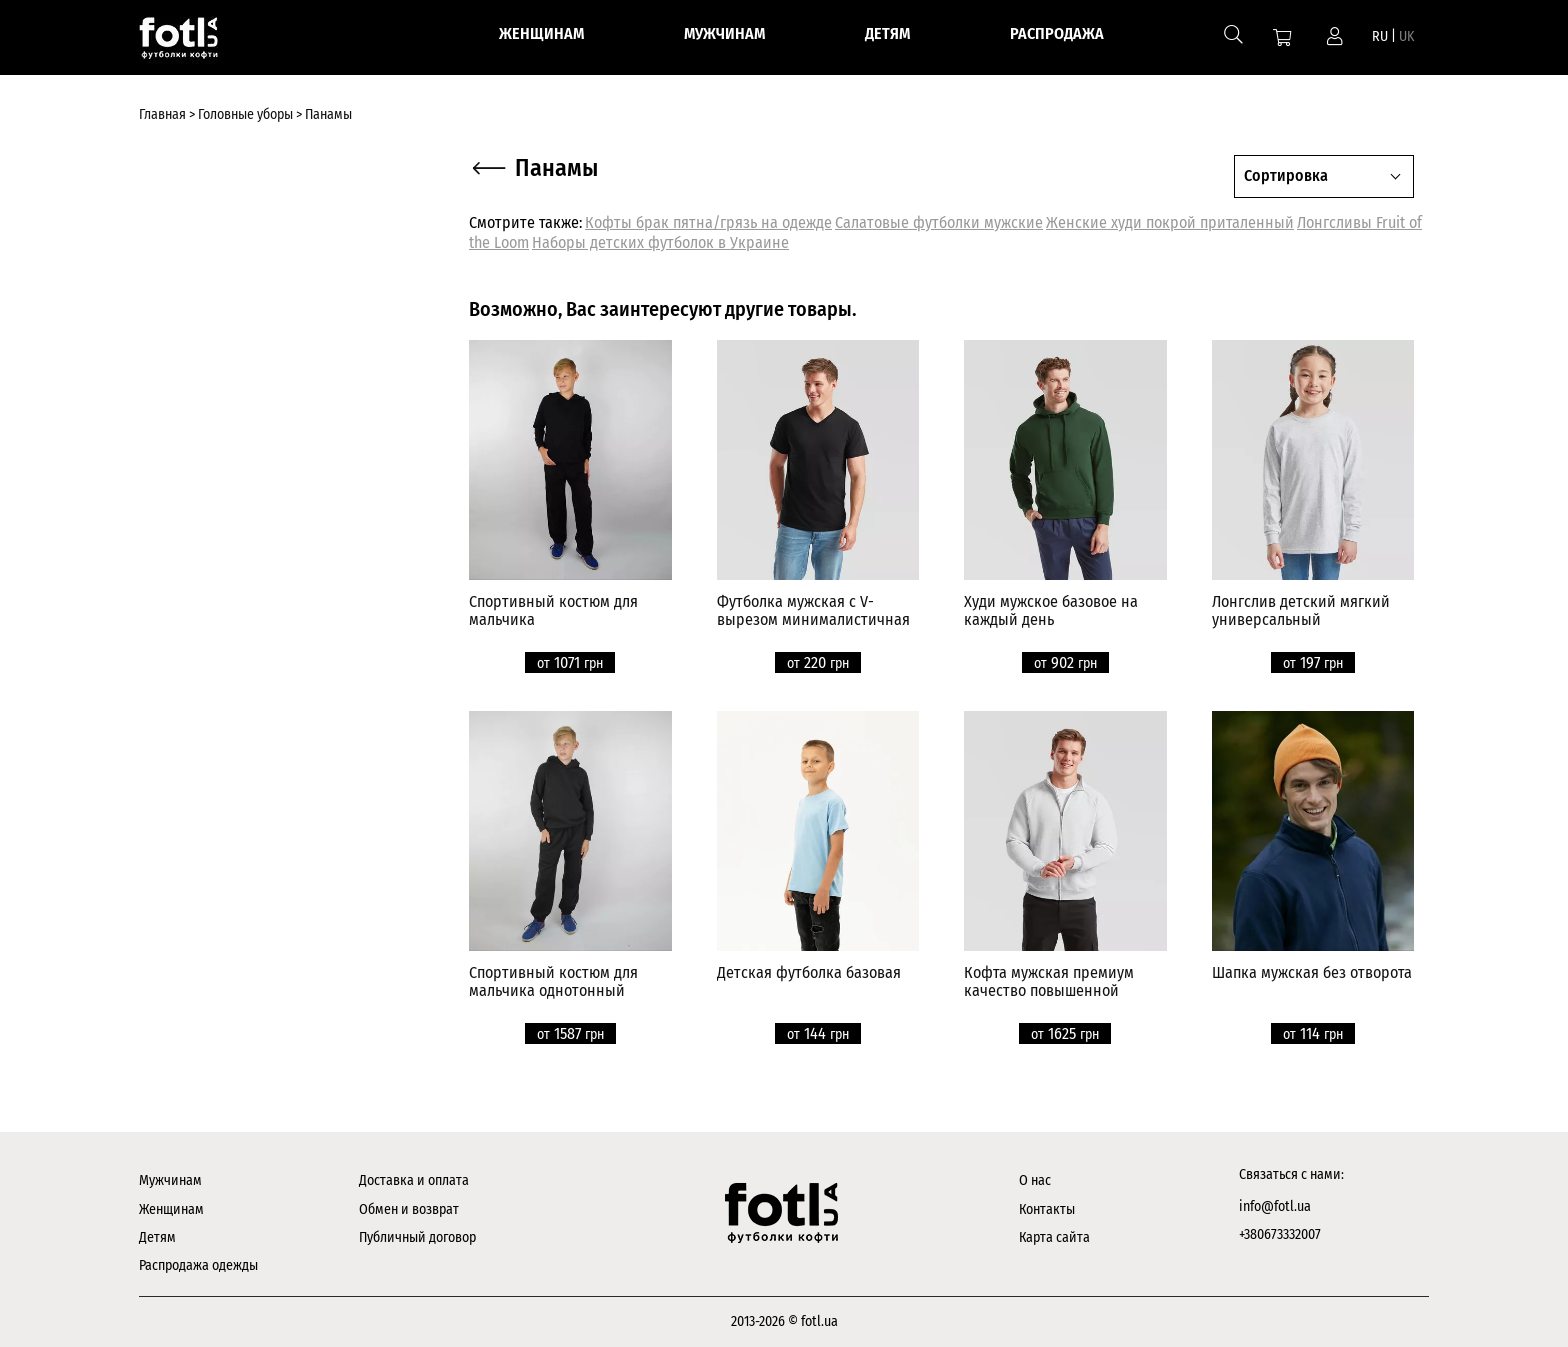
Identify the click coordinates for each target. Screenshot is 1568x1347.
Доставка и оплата (414, 1180)
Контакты (1047, 1209)
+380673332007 (1280, 1234)
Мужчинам (170, 1180)
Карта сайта (1054, 1237)
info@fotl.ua (1275, 1206)
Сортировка (1286, 175)
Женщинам (171, 1209)
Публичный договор (417, 1237)
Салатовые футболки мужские (939, 222)
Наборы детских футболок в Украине (660, 242)
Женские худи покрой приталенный (1170, 222)
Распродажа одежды (198, 1265)
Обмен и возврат (409, 1209)
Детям (157, 1237)
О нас (1035, 1180)
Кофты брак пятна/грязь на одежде (708, 222)
